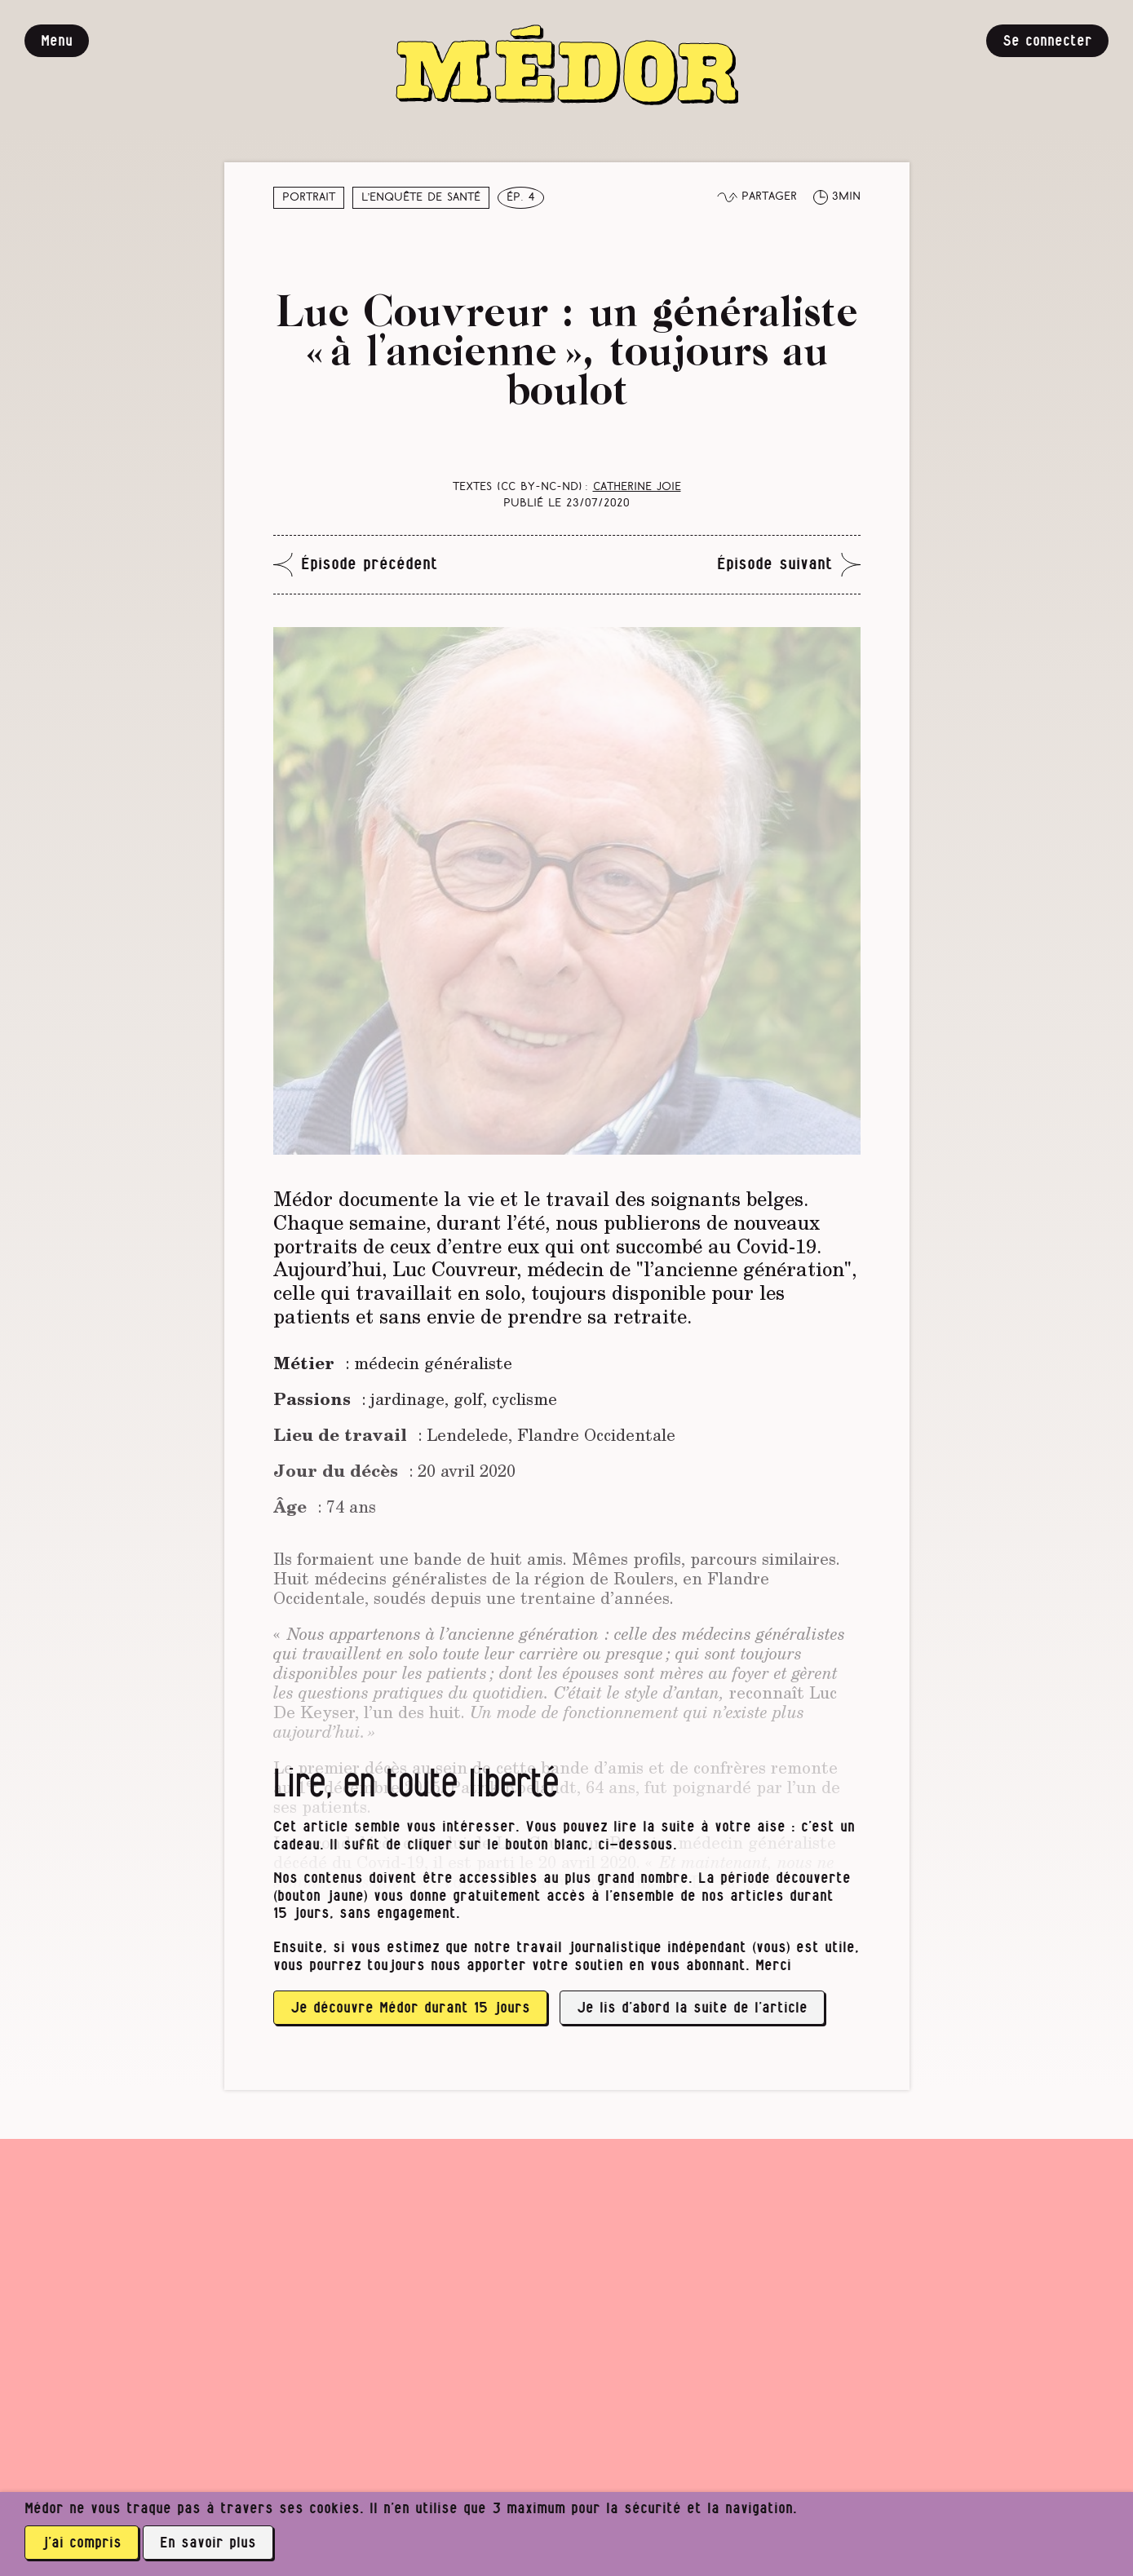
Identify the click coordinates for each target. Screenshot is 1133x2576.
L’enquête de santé (421, 197)
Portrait (308, 197)
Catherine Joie (637, 487)
